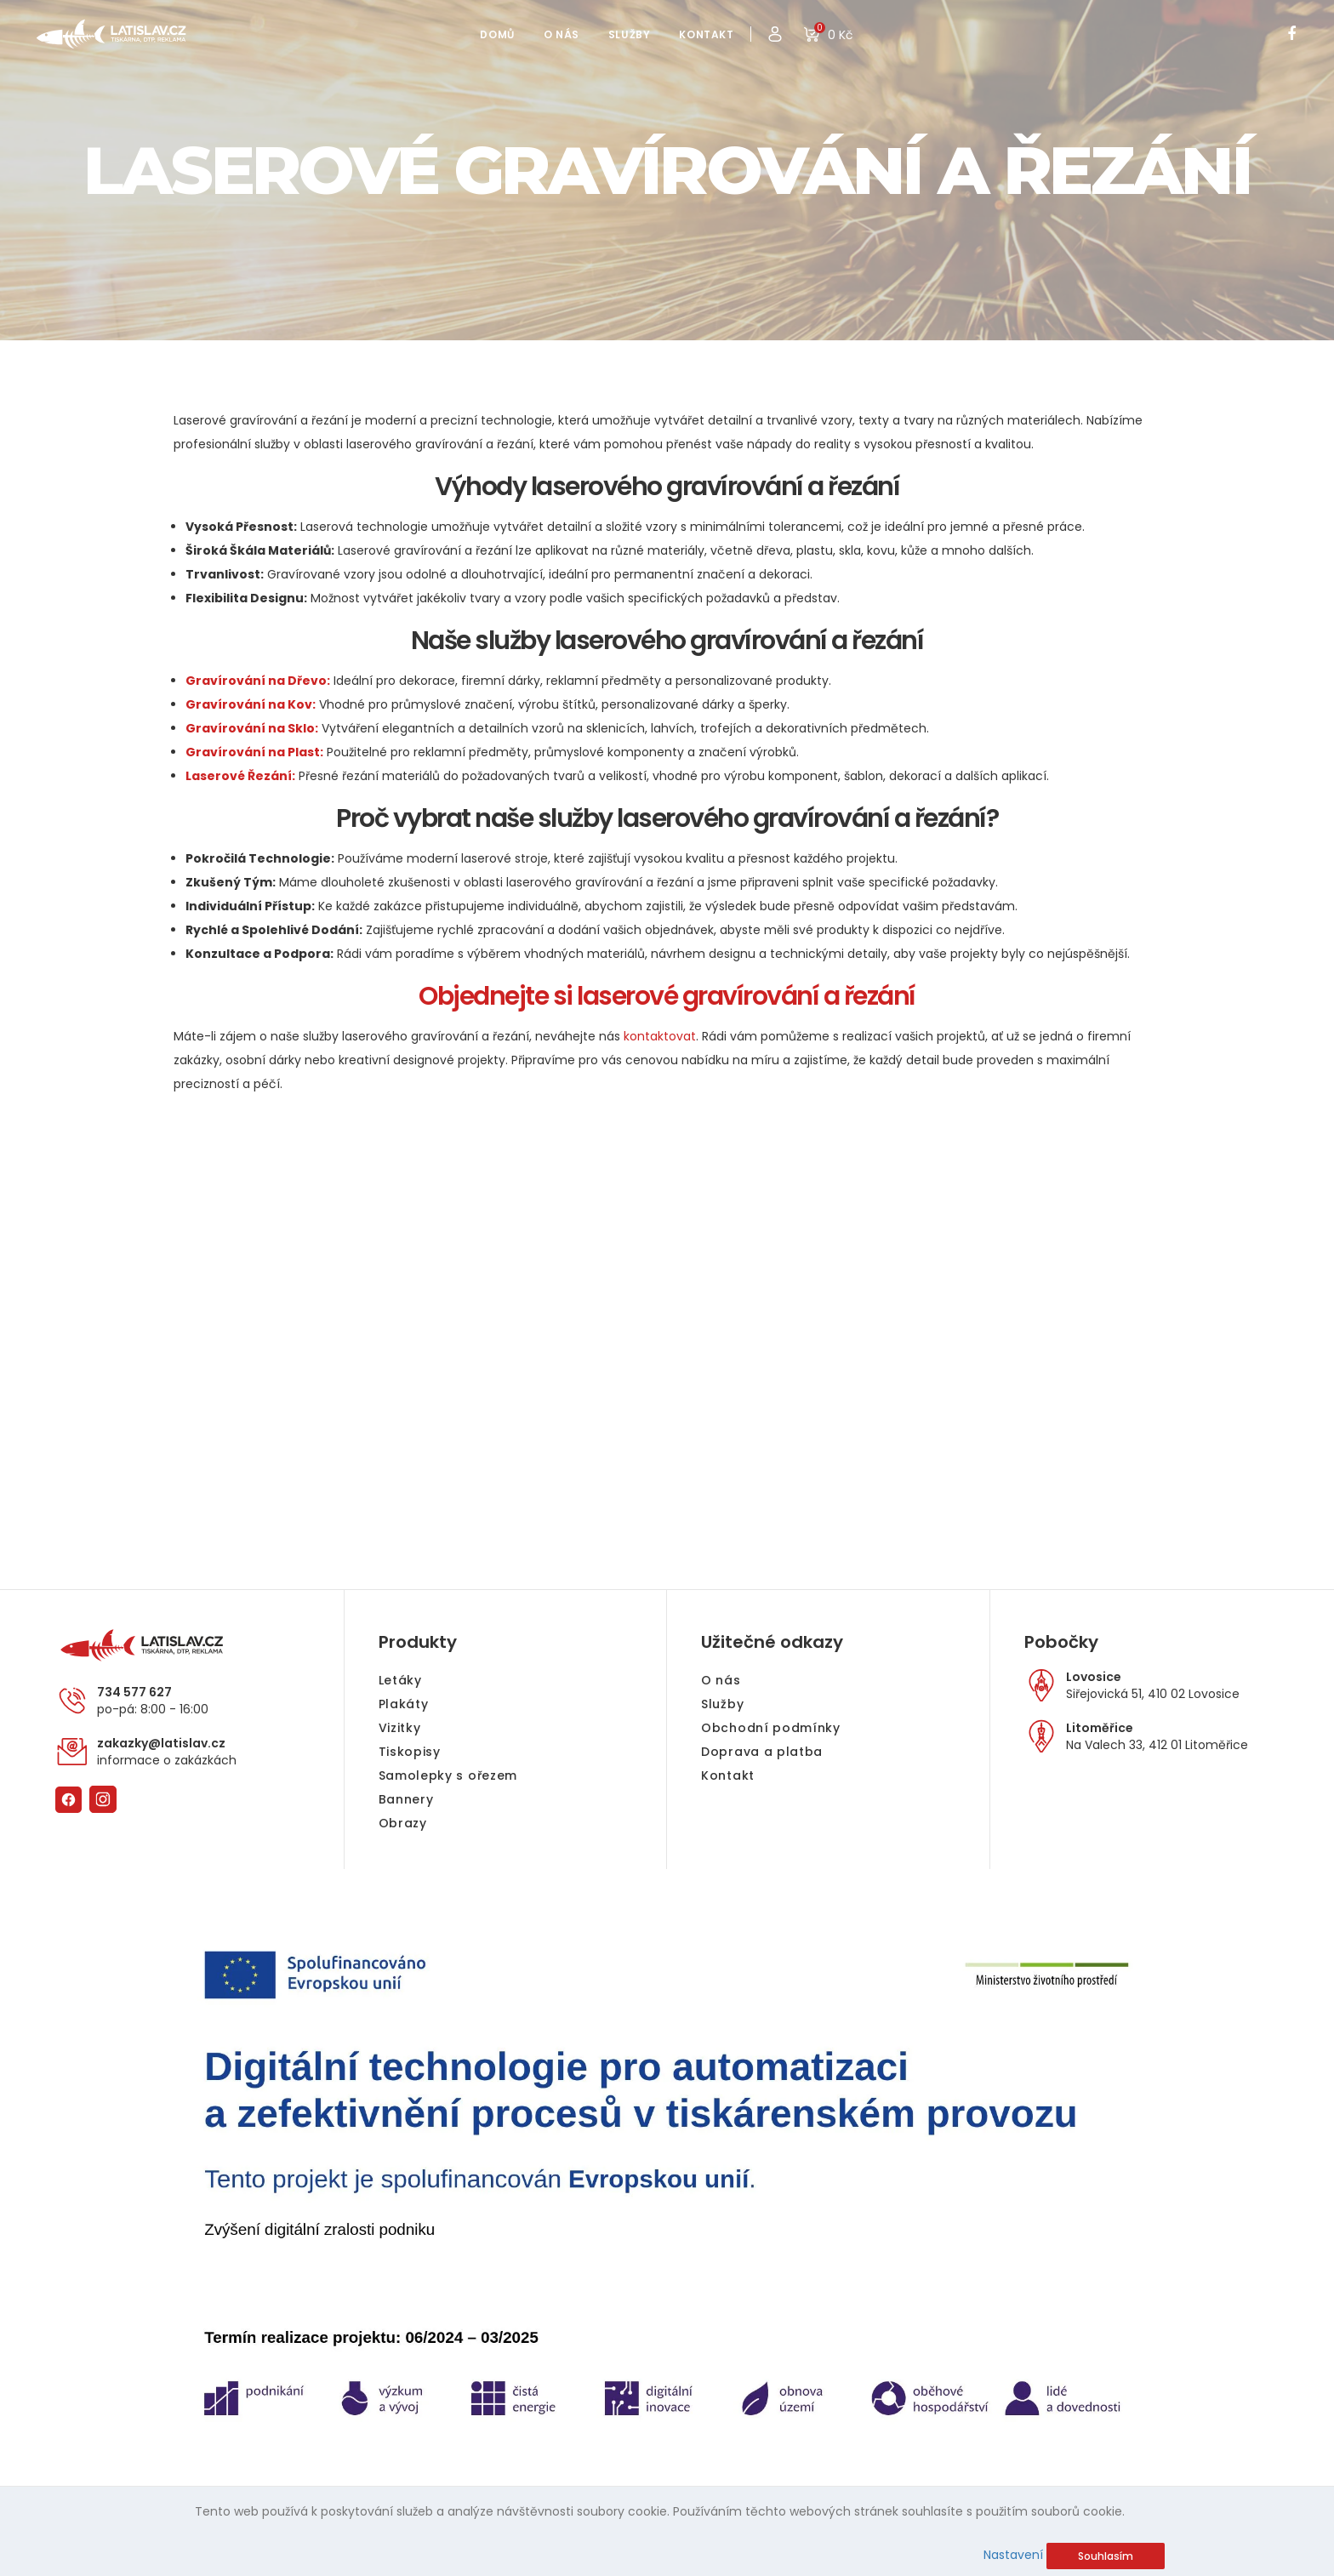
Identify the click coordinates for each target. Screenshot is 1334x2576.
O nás (721, 1680)
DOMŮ (497, 34)
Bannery (406, 1799)
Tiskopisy (410, 1751)
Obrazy (403, 1823)
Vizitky (400, 1727)
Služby (722, 1704)
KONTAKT (706, 34)
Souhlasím (1105, 2556)
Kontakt (728, 1775)
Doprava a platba (762, 1751)
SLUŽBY (629, 34)
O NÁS (561, 34)
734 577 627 (134, 1692)
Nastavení (1013, 2554)
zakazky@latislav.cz (161, 1743)
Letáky (400, 1680)
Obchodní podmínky (771, 1727)
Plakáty (404, 1704)
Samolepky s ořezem (448, 1775)
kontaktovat (660, 1036)
